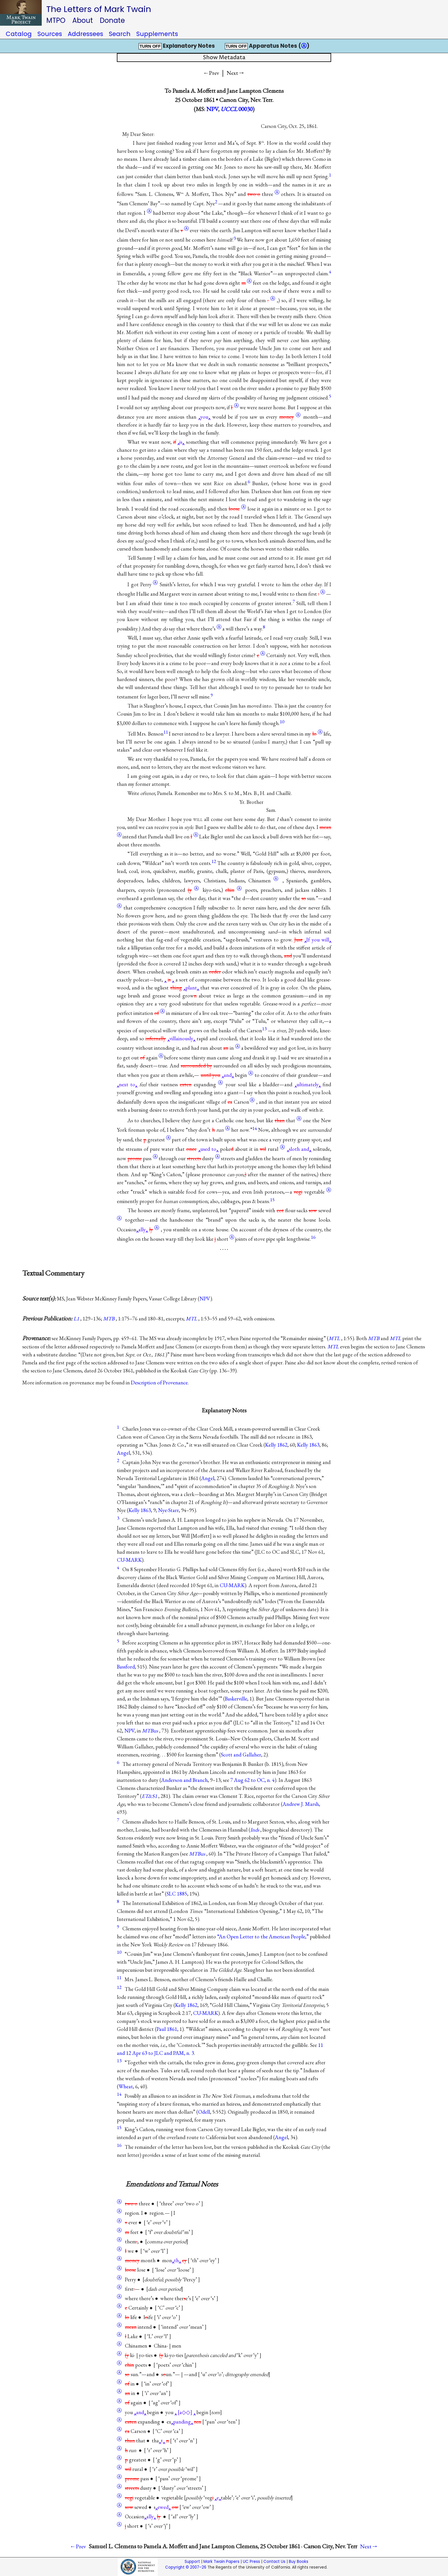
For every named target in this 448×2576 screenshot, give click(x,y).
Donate (112, 20)
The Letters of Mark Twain (98, 9)
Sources (49, 34)
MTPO (55, 20)
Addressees (85, 34)
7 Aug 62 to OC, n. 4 (252, 1780)
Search (120, 34)
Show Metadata (224, 57)
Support (192, 2561)
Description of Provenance (159, 1382)
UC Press (251, 2561)
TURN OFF (150, 46)
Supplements (157, 34)
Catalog (19, 34)
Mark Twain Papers (221, 2561)
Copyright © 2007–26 (185, 2567)
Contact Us (274, 2561)
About (82, 20)
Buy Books (298, 2561)
